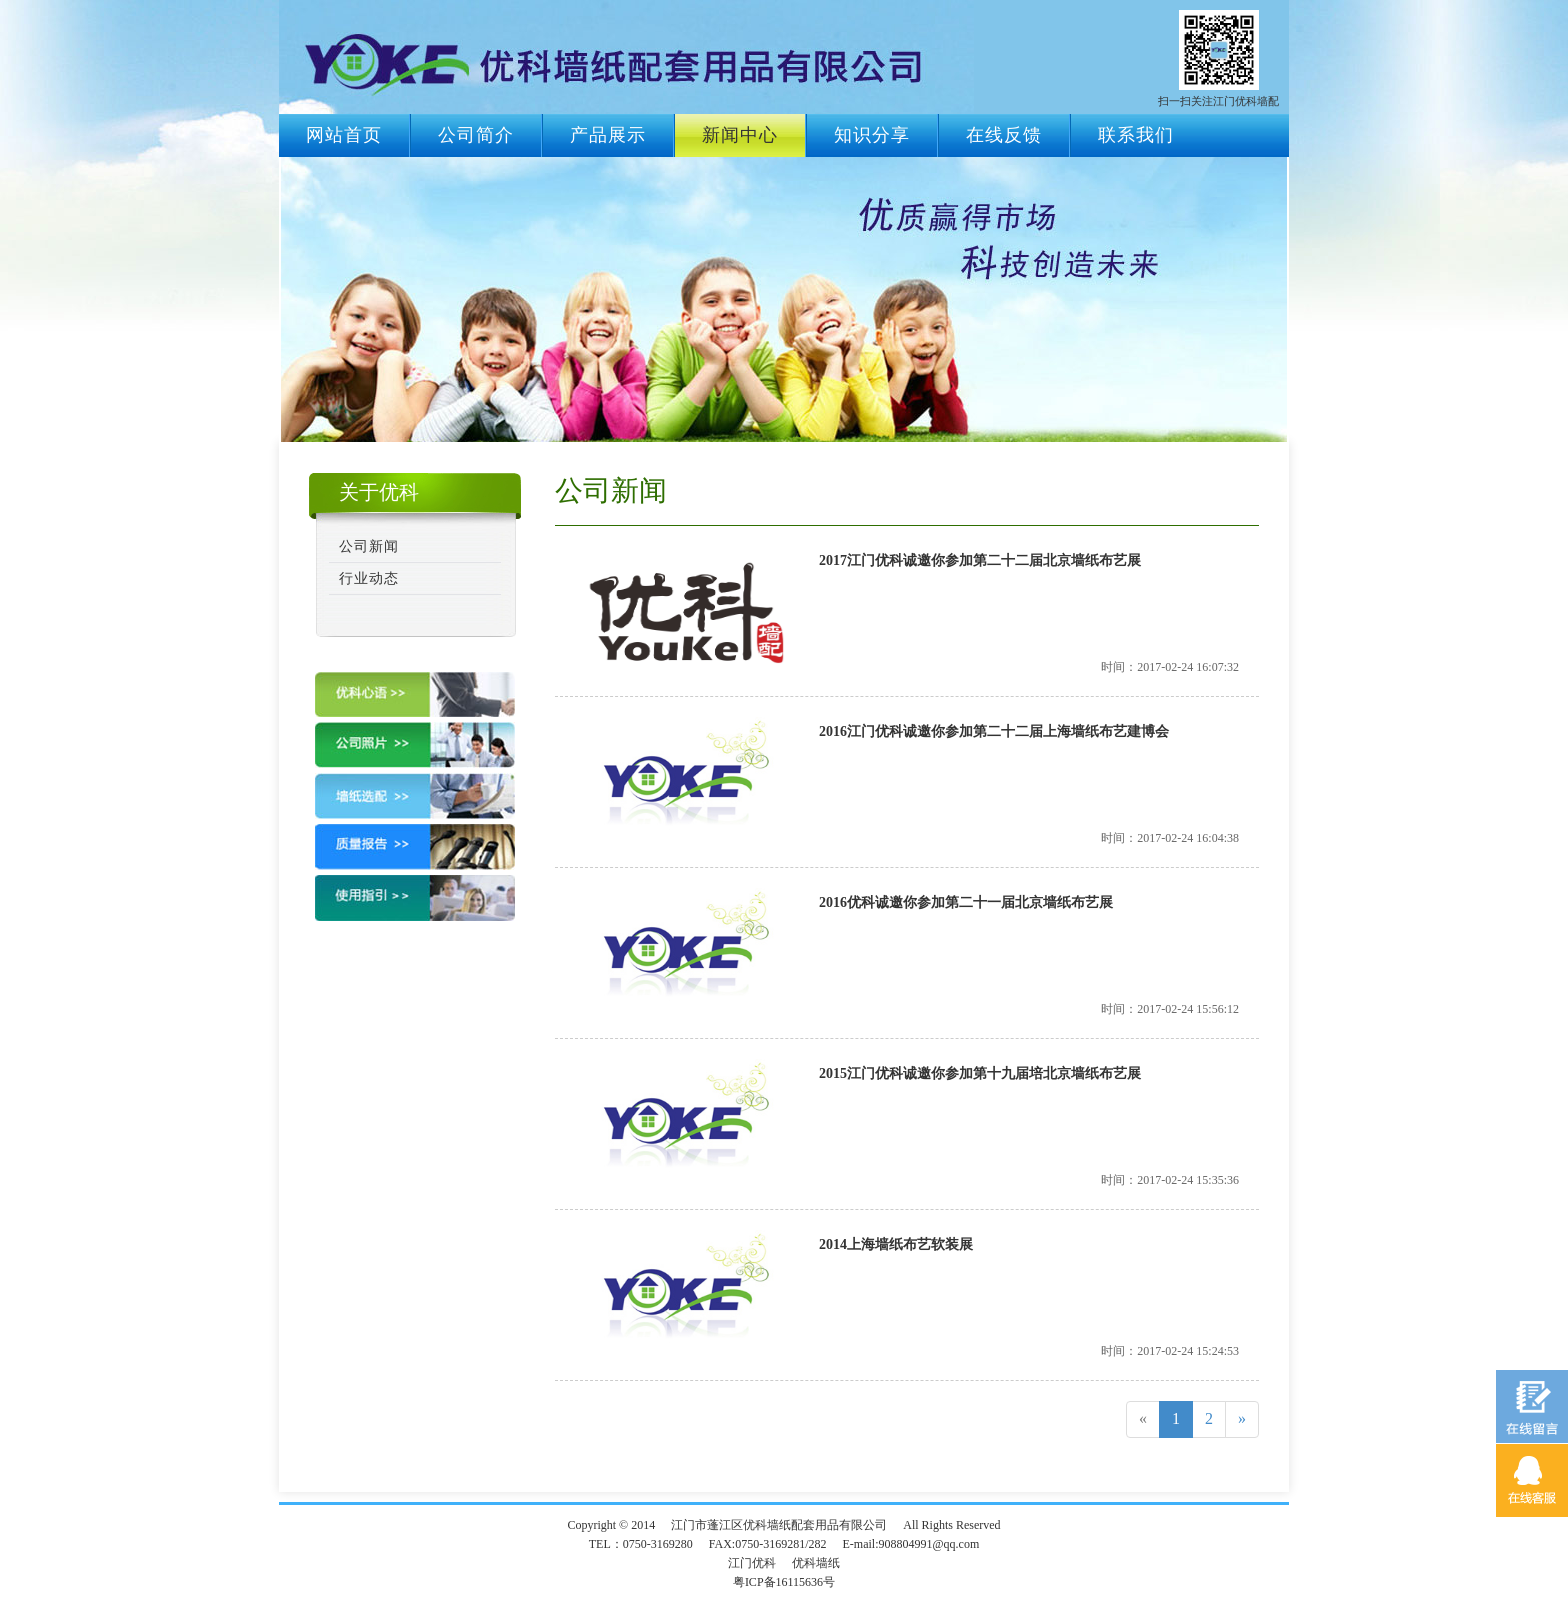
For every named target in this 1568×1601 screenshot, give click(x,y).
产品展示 (608, 135)
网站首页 (344, 135)
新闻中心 (740, 135)
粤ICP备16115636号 (784, 1582)
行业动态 (369, 578)
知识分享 (872, 135)
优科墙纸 (816, 1563)
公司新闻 (369, 546)
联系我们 (1136, 135)
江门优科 (752, 1563)
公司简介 (476, 135)
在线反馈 (1004, 135)
